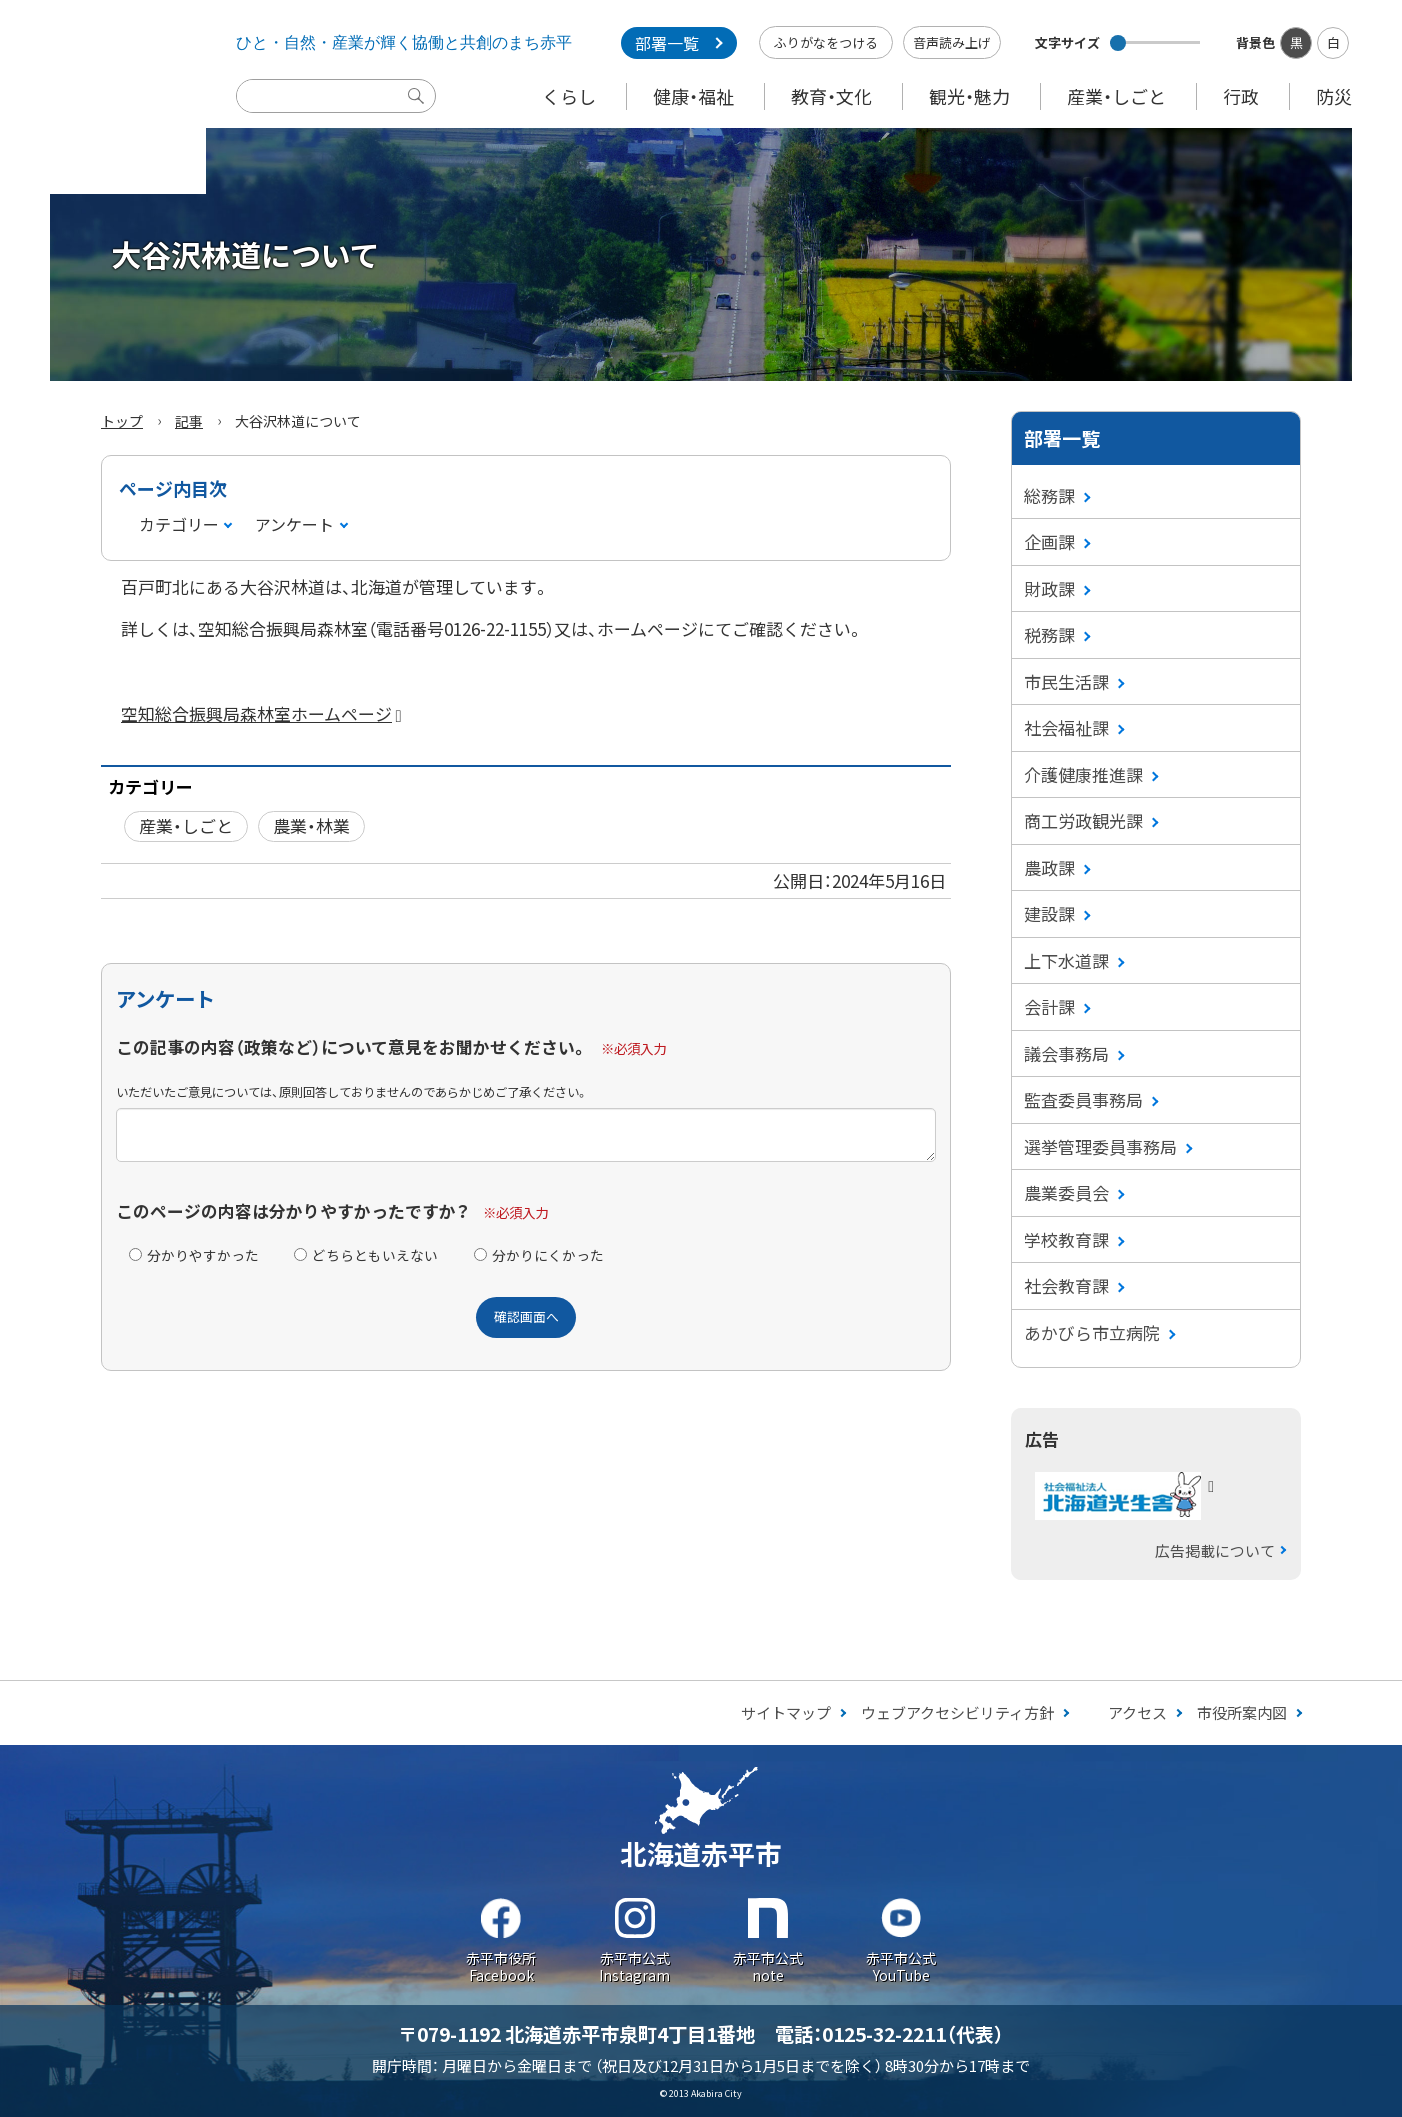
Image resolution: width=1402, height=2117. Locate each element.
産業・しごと (1116, 96)
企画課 (1049, 541)
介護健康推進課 (1083, 774)
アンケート (294, 524)
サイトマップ (786, 1712)
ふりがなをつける (826, 42)
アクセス (1137, 1712)
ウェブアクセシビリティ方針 (957, 1712)
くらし (569, 96)
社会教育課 (1066, 1285)
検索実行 (421, 111)
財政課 (1049, 588)
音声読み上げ (952, 42)
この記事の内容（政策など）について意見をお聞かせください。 (352, 1047)
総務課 (1049, 495)
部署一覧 (667, 43)
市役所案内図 (1242, 1712)
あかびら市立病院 (1092, 1332)
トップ (122, 421)
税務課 (1049, 634)
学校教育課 (1066, 1239)
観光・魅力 (969, 96)
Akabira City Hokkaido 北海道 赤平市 (103, 97)
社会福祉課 (1066, 727)
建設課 (1049, 913)
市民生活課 (1066, 681)
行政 (1241, 96)
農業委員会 (1066, 1192)
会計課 (1049, 1006)
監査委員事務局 (1083, 1099)
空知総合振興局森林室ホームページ (266, 713)
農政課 (1049, 867)
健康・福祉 (693, 96)
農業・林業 (311, 825)
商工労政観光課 (1083, 820)
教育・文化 (831, 96)
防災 (1334, 96)
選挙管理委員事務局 (1100, 1146)
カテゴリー (179, 524)
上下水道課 (1066, 960)
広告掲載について (1215, 1550)
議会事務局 (1066, 1053)
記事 (189, 421)
